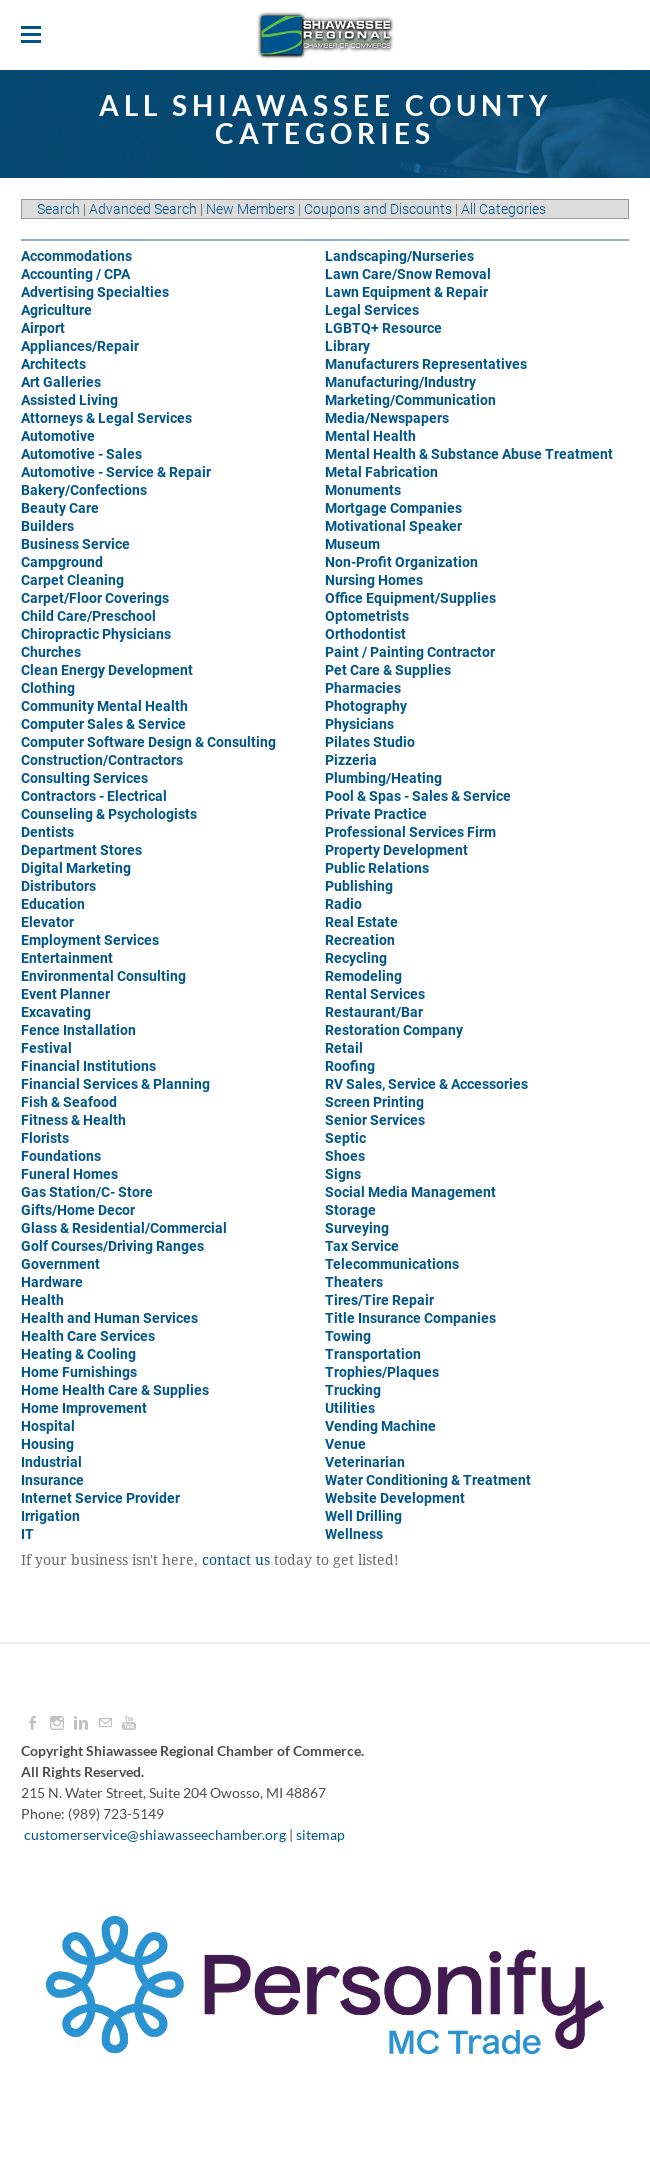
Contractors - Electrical (94, 796)
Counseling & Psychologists (109, 814)
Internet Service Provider (100, 1498)
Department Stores (81, 850)
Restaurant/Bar (374, 1012)
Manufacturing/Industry (400, 382)
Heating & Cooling (78, 1354)
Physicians (359, 724)
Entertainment (67, 958)
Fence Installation (78, 1030)
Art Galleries (61, 382)
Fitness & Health (73, 1120)
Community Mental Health (104, 706)
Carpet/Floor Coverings (95, 598)
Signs (343, 1174)
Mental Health (370, 436)
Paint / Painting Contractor (410, 652)
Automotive (58, 436)
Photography (366, 706)
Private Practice (376, 814)
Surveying (357, 1228)
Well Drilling (363, 1516)
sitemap (320, 1834)
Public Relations (377, 868)
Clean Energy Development (107, 670)
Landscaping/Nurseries (399, 256)
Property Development (396, 850)
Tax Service (362, 1246)
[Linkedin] (81, 1723)
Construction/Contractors (102, 760)
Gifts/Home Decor (78, 1210)
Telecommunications (392, 1264)
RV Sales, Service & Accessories (426, 1084)
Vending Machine (380, 1426)
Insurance (52, 1480)
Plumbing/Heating (383, 778)
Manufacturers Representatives (426, 364)
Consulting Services (84, 778)
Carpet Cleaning (72, 580)
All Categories (503, 209)
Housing (47, 1444)
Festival (46, 1048)
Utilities (350, 1408)
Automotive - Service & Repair (116, 472)
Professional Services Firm (410, 832)
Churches (51, 652)
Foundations (61, 1156)
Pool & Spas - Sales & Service (418, 796)
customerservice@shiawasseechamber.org (155, 1834)
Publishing (359, 886)
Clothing (48, 688)
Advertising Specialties (95, 292)
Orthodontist (365, 634)
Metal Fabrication (381, 472)
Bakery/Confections (84, 490)
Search (58, 209)
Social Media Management (410, 1192)
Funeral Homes (69, 1174)
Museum (352, 544)
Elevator (47, 922)
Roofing (350, 1066)
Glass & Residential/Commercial (124, 1228)
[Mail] (105, 1723)
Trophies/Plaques (382, 1372)
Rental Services (375, 994)
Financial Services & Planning (115, 1084)
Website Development (395, 1498)
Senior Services (375, 1120)
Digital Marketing (76, 868)
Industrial (51, 1462)
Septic (345, 1138)
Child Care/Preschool (88, 616)
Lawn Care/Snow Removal (408, 274)
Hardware (52, 1282)
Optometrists (367, 616)
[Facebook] (33, 1723)
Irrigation (50, 1516)
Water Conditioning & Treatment (428, 1480)
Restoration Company (394, 1030)
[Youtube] (129, 1723)
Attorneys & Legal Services (106, 418)
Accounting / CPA (75, 274)
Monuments (363, 490)
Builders (47, 526)
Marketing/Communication (410, 400)
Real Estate (361, 922)
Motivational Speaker (393, 526)
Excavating (56, 1012)
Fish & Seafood (69, 1102)
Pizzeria (351, 760)
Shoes (345, 1156)
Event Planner (65, 994)
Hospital (48, 1426)
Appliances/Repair (80, 346)
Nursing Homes (374, 580)
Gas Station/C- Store (87, 1192)
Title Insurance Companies (410, 1318)
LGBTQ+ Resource (383, 328)
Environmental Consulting (103, 976)
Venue (345, 1444)
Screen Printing (374, 1102)
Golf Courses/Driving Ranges (112, 1246)
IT (27, 1534)
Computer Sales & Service (103, 724)
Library (347, 346)
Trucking (353, 1390)
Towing (348, 1336)
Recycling (356, 958)
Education (53, 904)
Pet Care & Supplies (388, 670)
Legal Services (372, 310)
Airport (43, 328)
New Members (250, 209)
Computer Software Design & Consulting (148, 742)
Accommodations (76, 256)
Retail (344, 1048)
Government (60, 1264)
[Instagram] (57, 1723)
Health (42, 1300)
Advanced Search (143, 209)
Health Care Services (88, 1336)
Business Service (75, 544)
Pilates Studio (370, 742)
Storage (350, 1210)
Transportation (373, 1354)
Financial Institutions (88, 1066)
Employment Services (90, 940)
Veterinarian (365, 1462)
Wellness (354, 1534)
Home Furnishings (79, 1372)
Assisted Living (69, 400)
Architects (53, 364)
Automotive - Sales (81, 454)
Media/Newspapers (387, 418)
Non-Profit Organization (401, 562)
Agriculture (56, 310)
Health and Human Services (109, 1318)
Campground (62, 562)
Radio (343, 904)
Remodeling (363, 976)
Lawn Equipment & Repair (406, 292)
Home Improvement (84, 1408)
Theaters (354, 1282)
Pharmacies (363, 688)
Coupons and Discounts (378, 209)
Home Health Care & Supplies (115, 1390)
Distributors (58, 886)
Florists (45, 1138)
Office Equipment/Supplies (410, 598)
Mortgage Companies (393, 508)
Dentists (47, 832)
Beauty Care (60, 508)
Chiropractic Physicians (96, 634)
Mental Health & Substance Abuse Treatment (469, 454)
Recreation (360, 940)
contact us (236, 1561)
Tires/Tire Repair (379, 1300)
